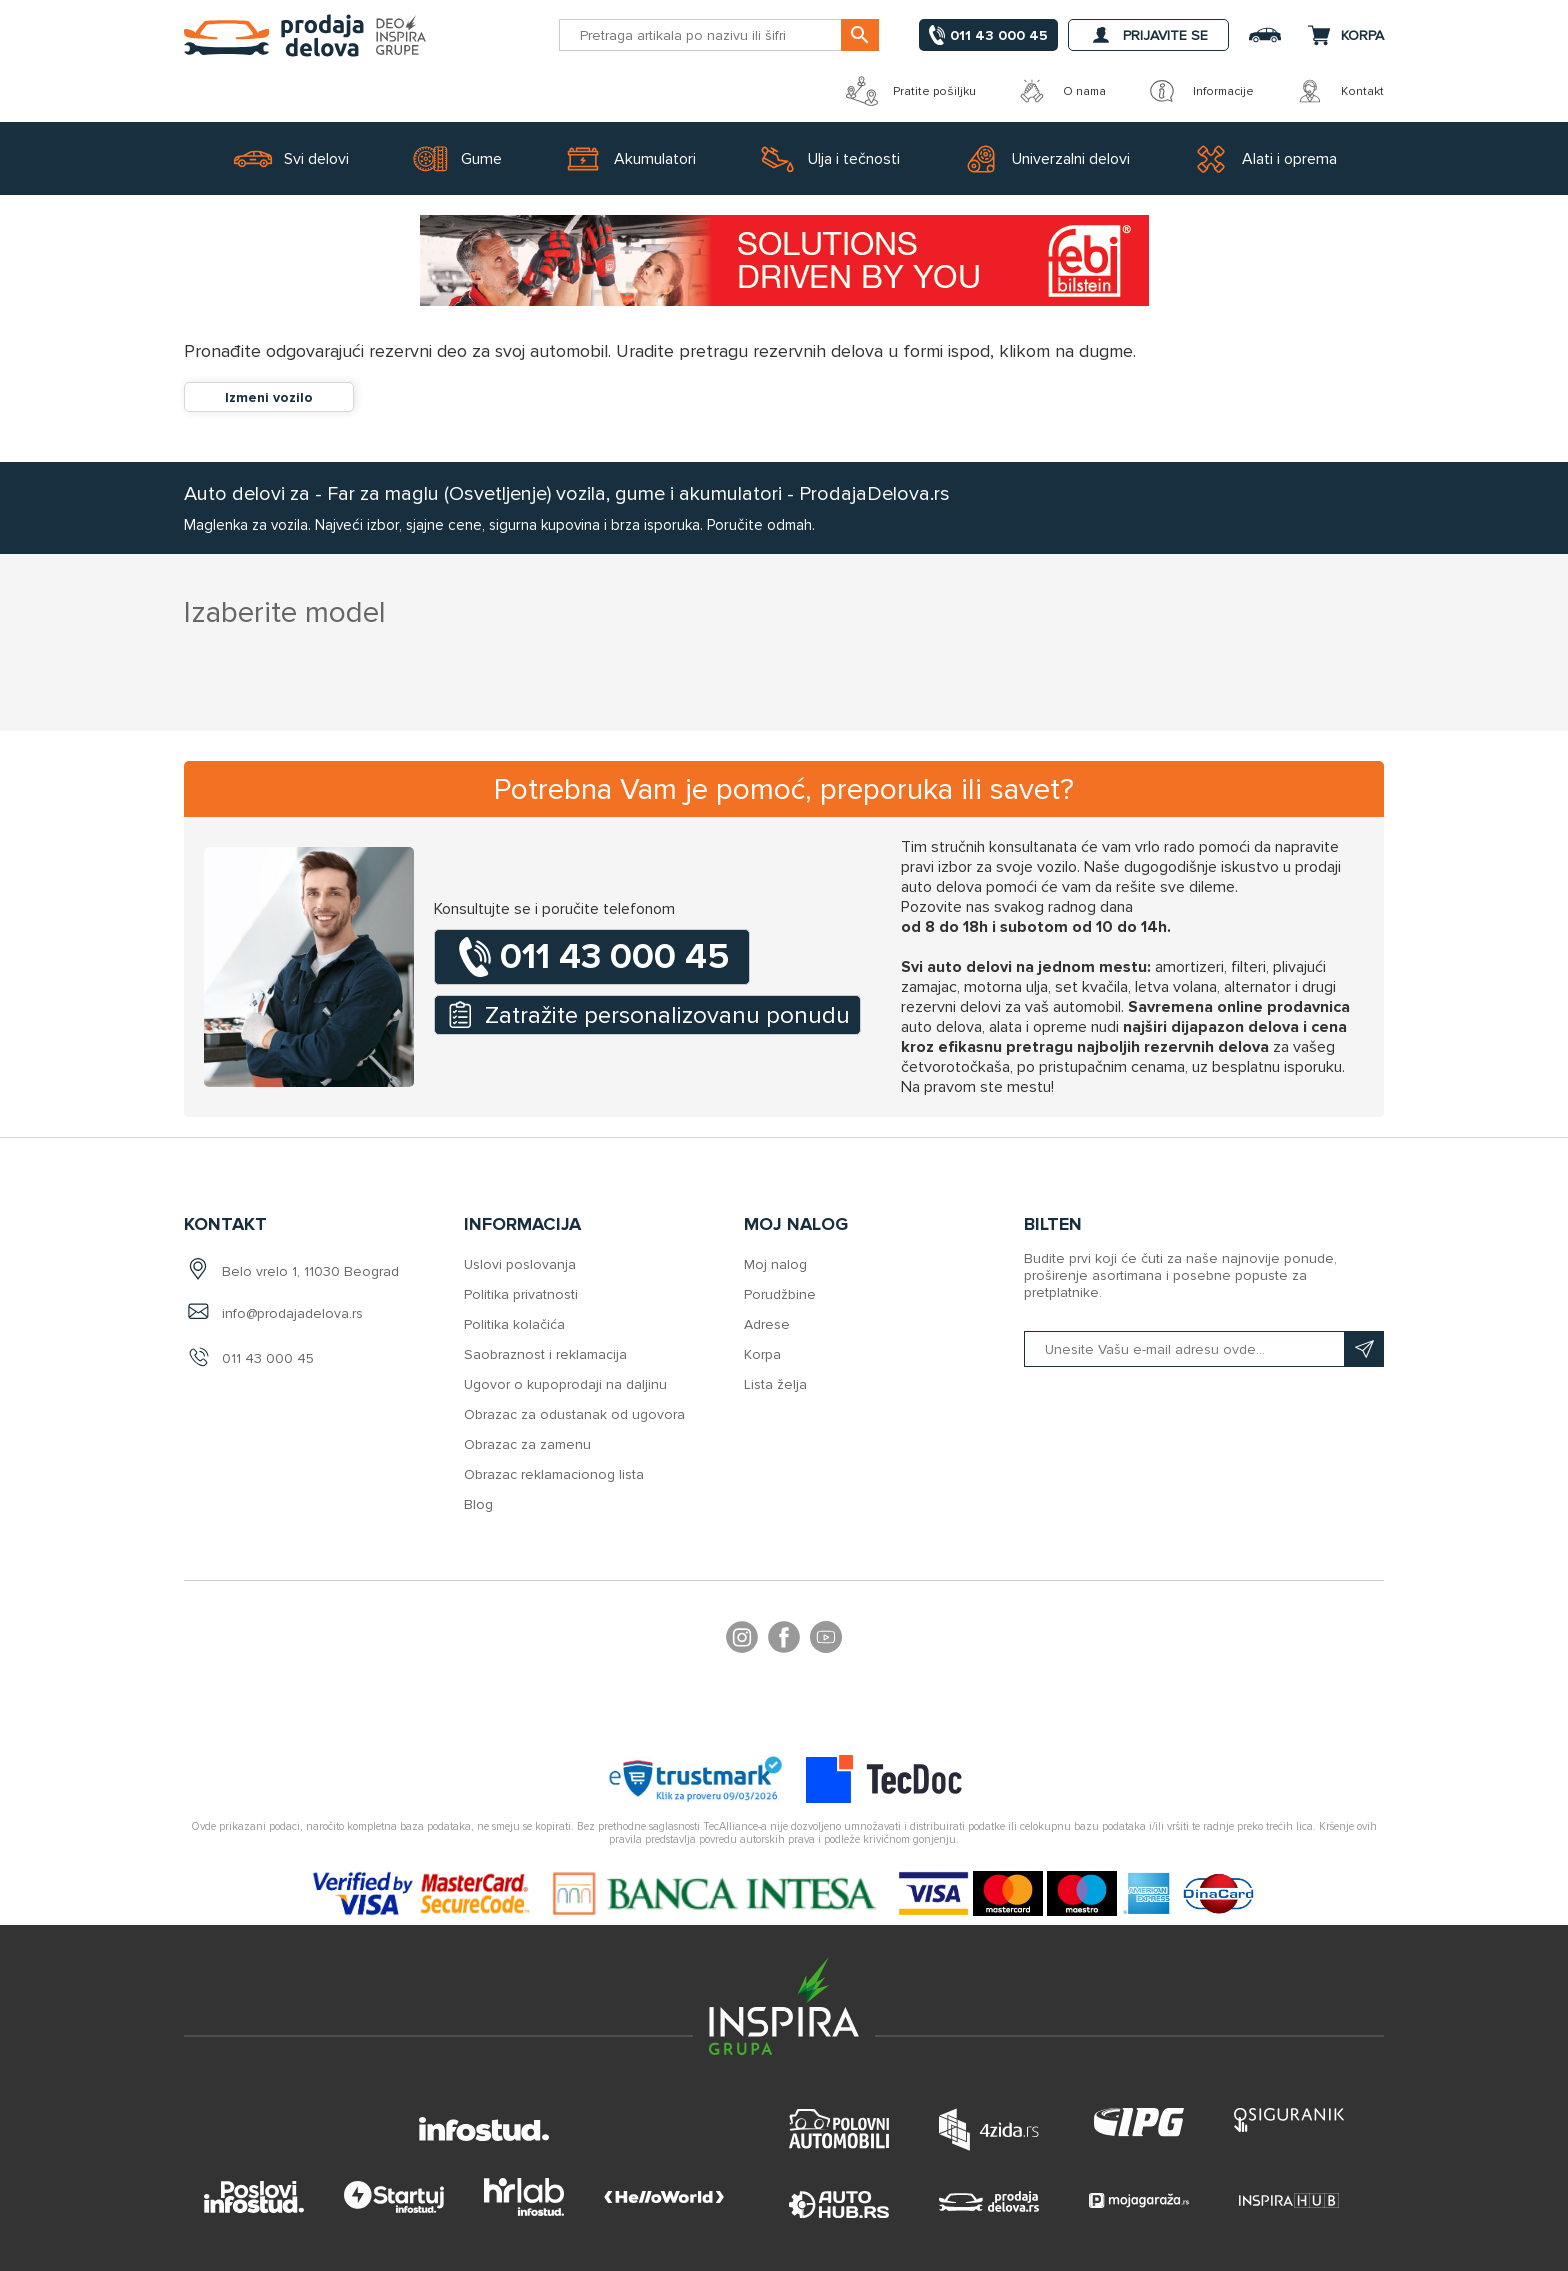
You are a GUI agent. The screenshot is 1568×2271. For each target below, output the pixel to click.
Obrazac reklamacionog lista (554, 1474)
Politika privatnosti (521, 1294)
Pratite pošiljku (911, 91)
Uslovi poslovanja (520, 1264)
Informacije (1200, 91)
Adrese (767, 1324)
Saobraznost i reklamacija (545, 1354)
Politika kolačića (514, 1324)
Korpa (762, 1354)
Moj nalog (775, 1264)
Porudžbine (780, 1294)
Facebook (784, 1640)
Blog (478, 1504)
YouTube (826, 1640)
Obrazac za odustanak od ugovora (574, 1414)
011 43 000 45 (268, 1358)
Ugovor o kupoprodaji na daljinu (565, 1384)
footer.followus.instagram (742, 1640)
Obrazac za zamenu (527, 1444)
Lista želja (775, 1384)
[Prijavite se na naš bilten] (1204, 1349)
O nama (1061, 91)
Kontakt (1339, 91)
